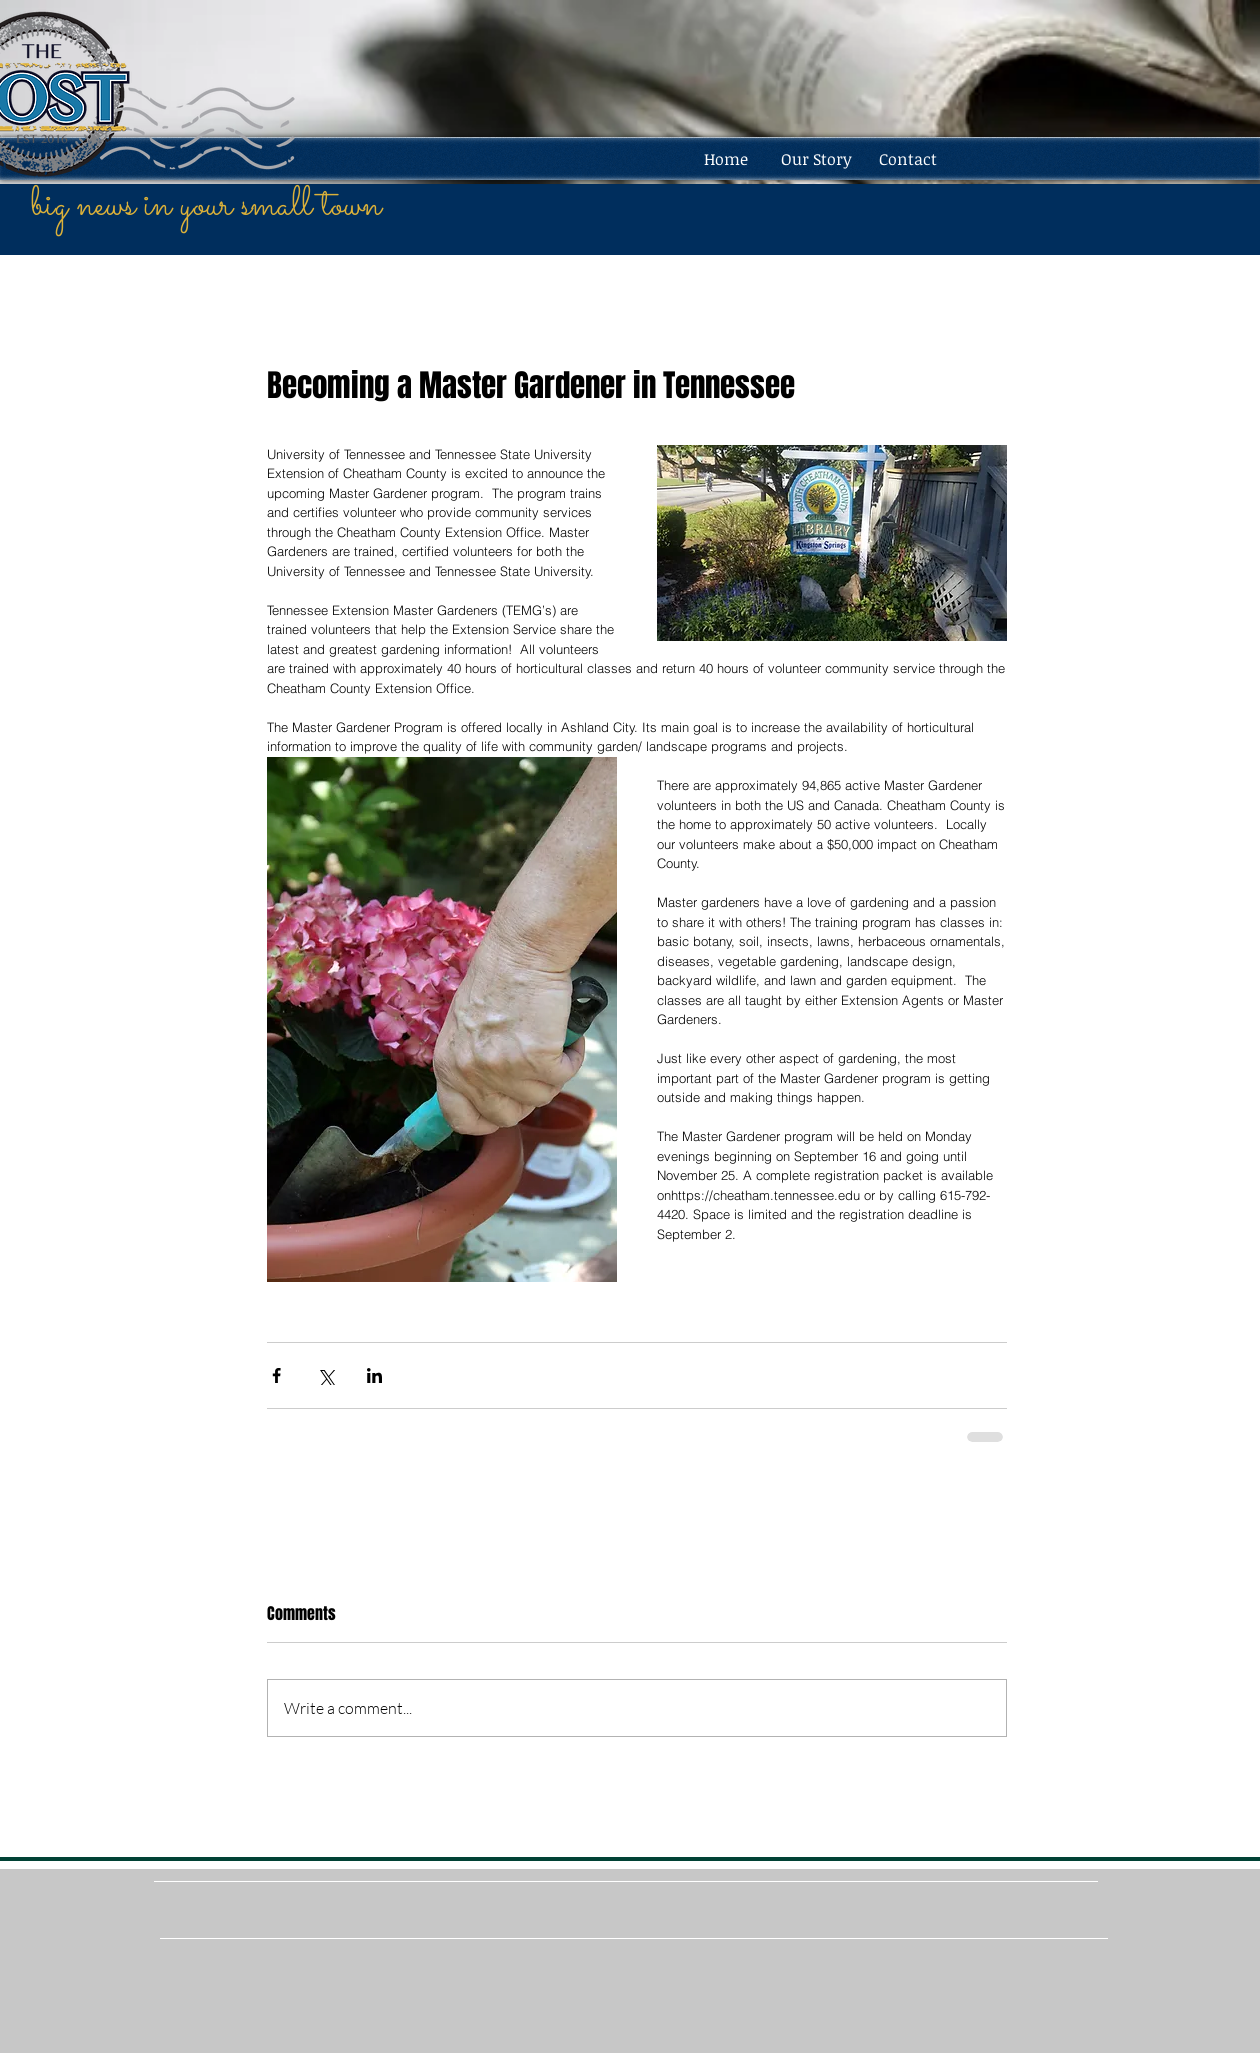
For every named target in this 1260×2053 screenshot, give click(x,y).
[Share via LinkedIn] (374, 1375)
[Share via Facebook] (276, 1375)
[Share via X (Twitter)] (325, 1375)
